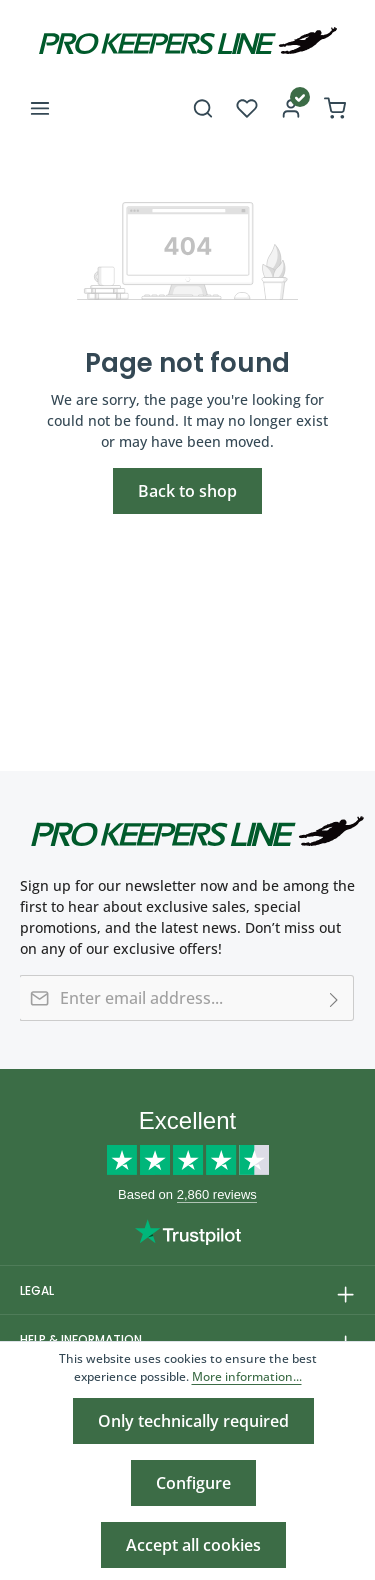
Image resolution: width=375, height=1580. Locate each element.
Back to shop (187, 491)
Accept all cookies (193, 1545)
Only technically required (193, 1421)
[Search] (203, 108)
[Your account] (291, 108)
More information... (247, 1376)
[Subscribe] (334, 998)
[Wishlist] (247, 108)
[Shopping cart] (335, 108)
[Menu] (40, 108)
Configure (193, 1483)
